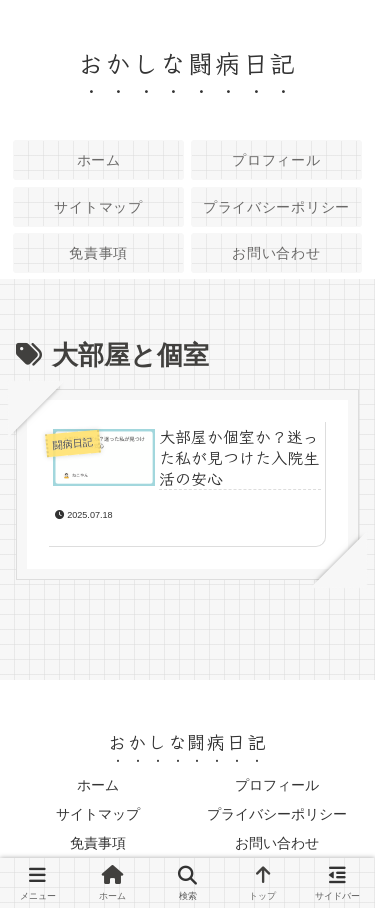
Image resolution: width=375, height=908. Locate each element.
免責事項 (98, 843)
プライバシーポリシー (277, 814)
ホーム (98, 785)
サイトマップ (98, 814)
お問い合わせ (277, 843)
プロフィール (277, 785)
